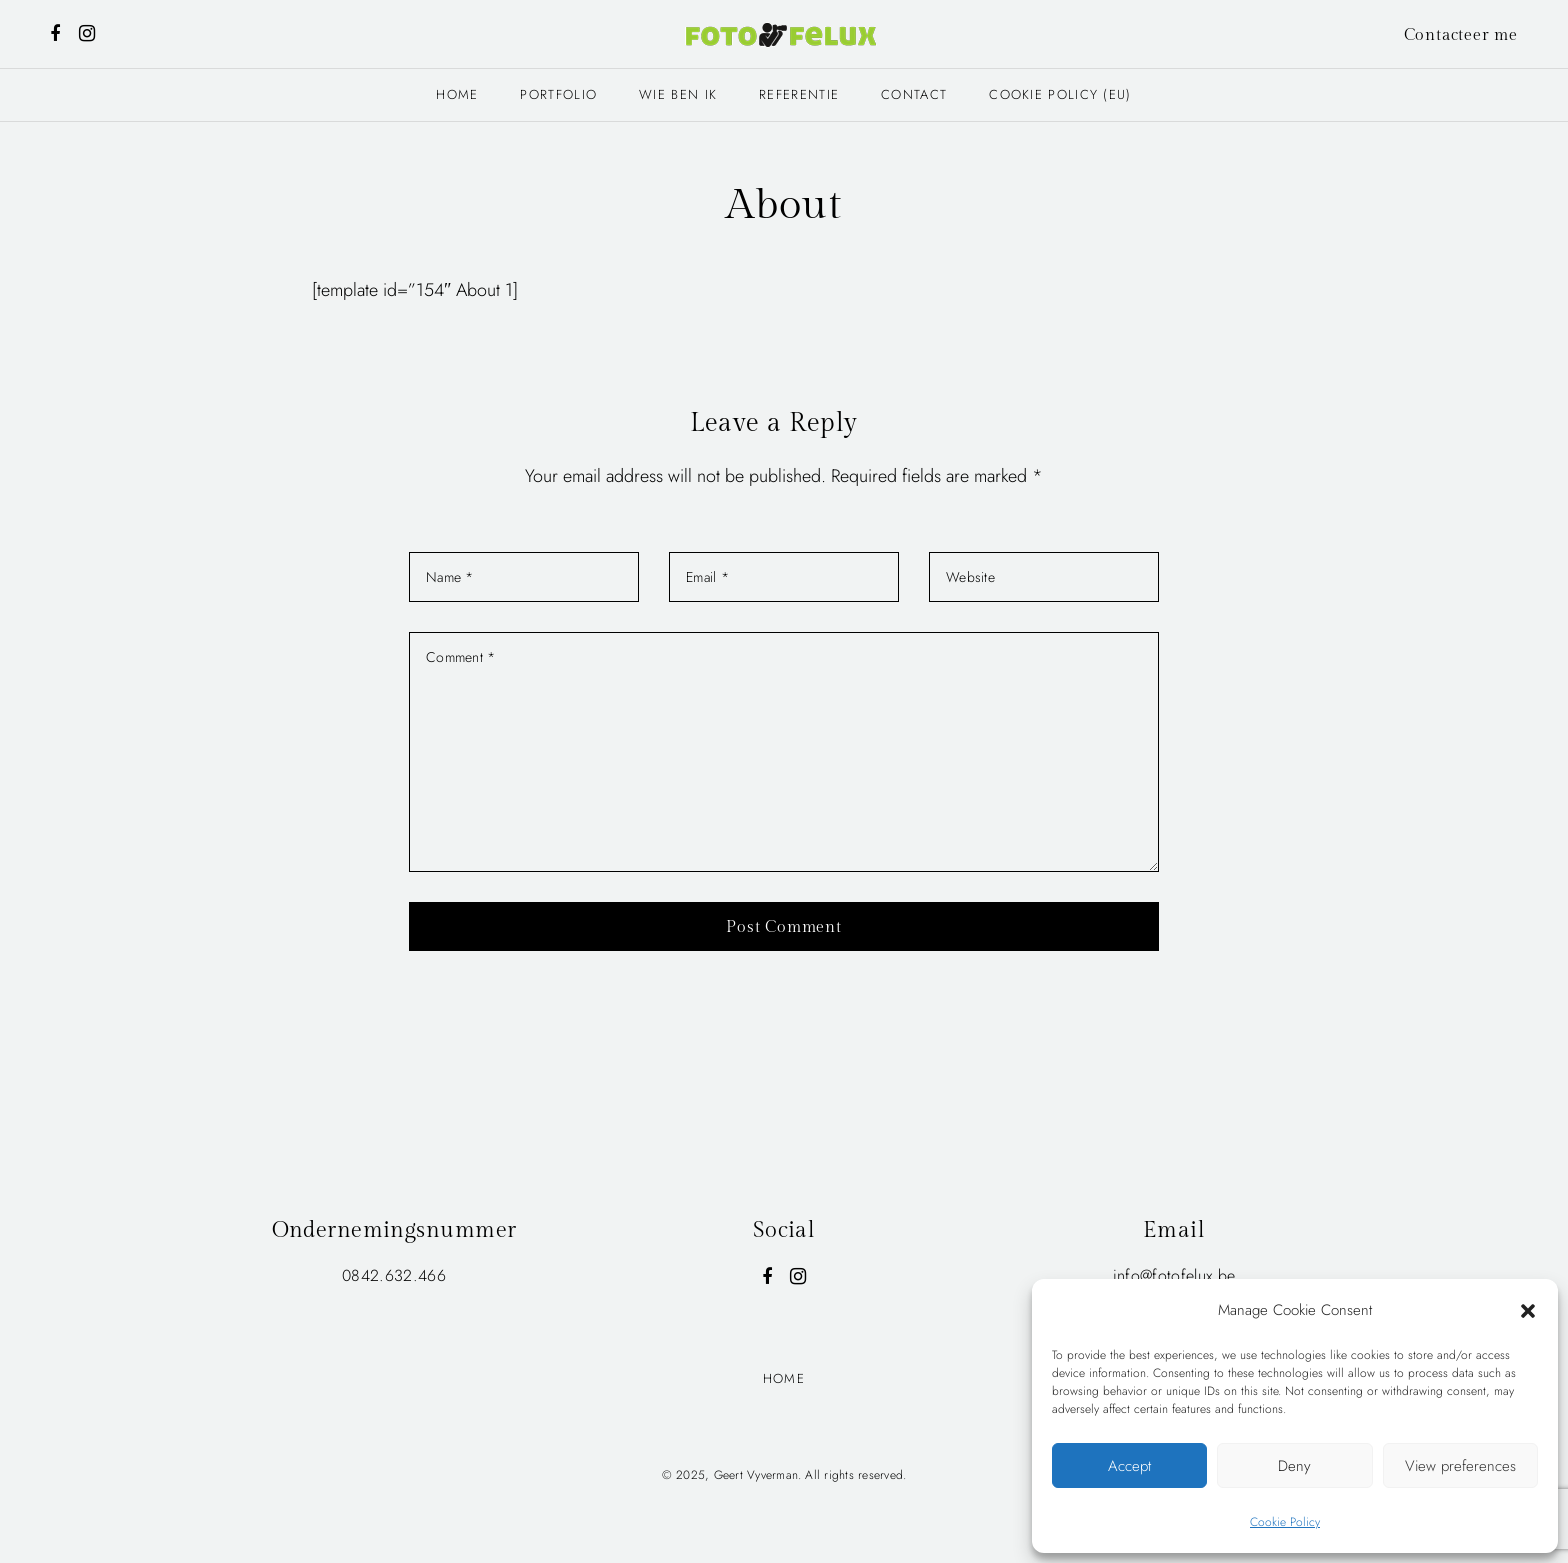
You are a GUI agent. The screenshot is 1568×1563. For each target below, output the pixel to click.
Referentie (799, 94)
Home (457, 94)
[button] (1528, 1310)
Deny (1294, 1466)
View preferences (1460, 1466)
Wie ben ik (678, 94)
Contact (914, 94)
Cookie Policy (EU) (1060, 94)
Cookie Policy (1285, 1522)
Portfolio (558, 94)
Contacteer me (1461, 35)
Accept (1129, 1466)
